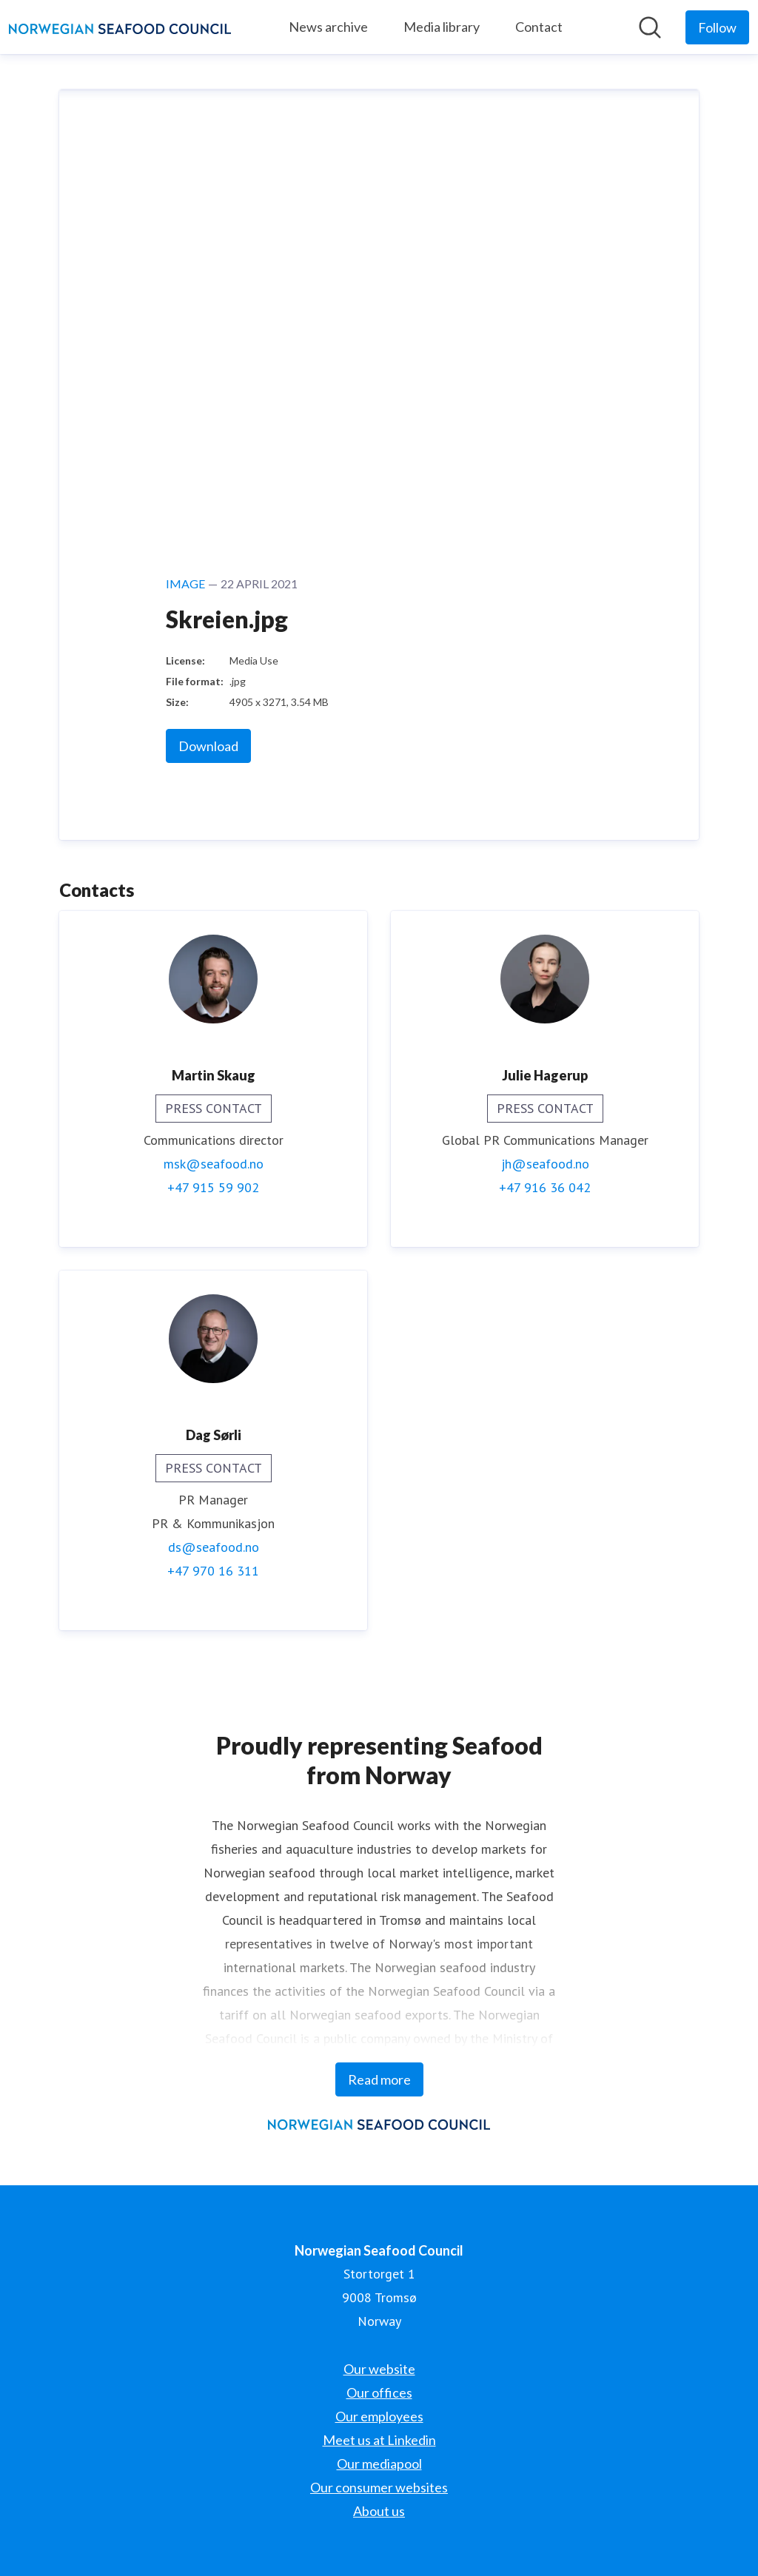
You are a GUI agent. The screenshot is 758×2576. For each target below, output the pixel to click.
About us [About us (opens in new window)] (379, 2511)
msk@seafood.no (214, 1163)
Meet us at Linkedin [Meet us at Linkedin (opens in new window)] (379, 2440)
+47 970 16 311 (213, 1570)
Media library (441, 27)
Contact (539, 27)
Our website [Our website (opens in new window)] (379, 2369)
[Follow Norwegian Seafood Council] (717, 27)
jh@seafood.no (545, 1163)
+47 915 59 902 (213, 1187)
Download (208, 746)
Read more (379, 2079)
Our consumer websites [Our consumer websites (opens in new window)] (379, 2487)
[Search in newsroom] (650, 27)
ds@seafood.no (213, 1547)
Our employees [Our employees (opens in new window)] (379, 2416)
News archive (328, 27)
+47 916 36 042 (545, 1187)
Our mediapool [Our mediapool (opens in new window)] (379, 2463)
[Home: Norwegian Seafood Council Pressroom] (120, 27)
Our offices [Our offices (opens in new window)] (379, 2392)
